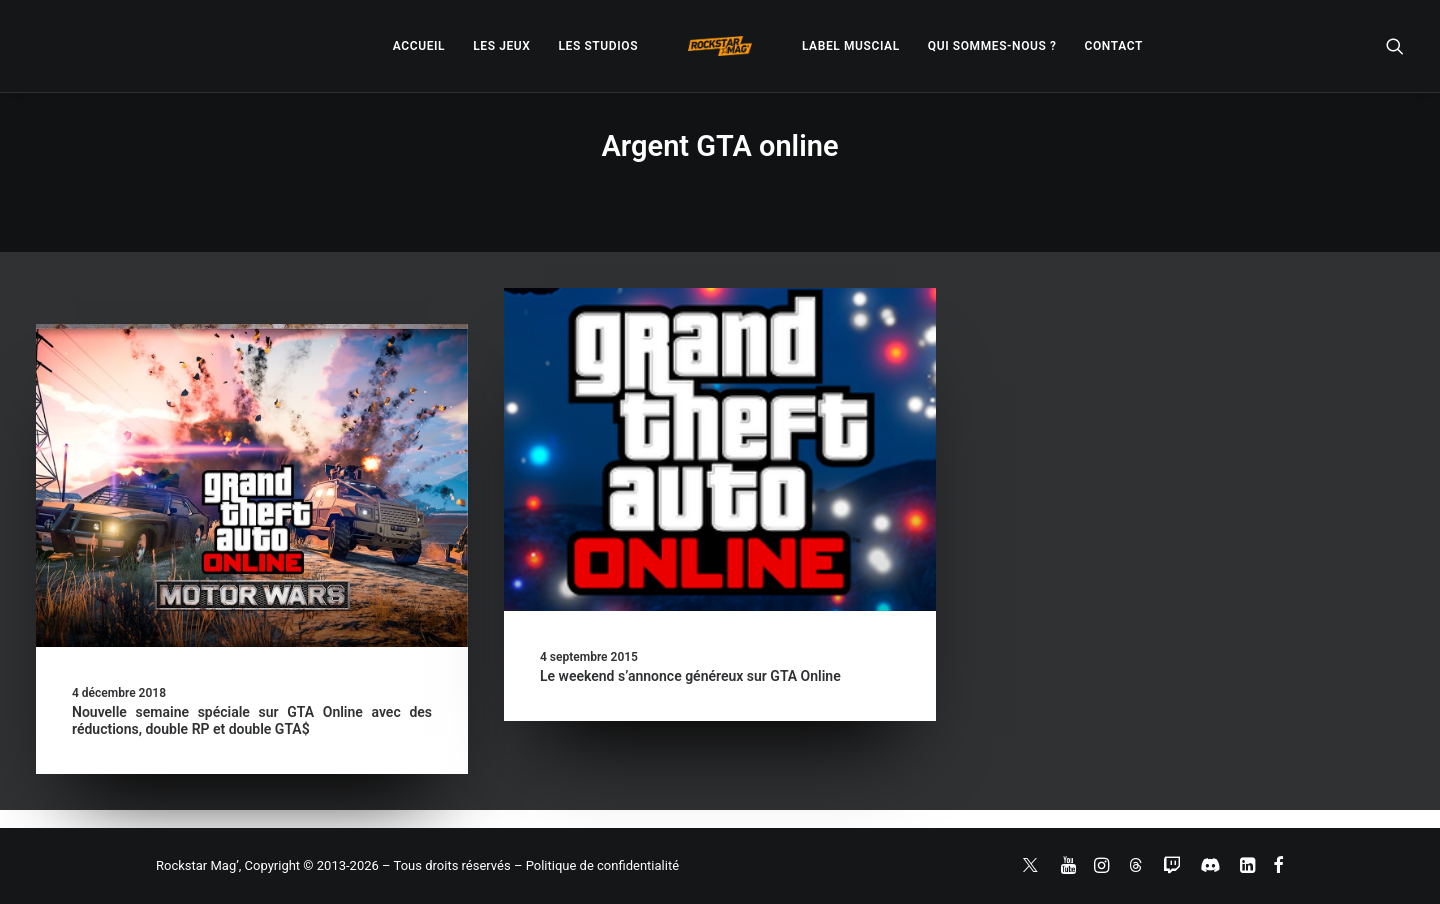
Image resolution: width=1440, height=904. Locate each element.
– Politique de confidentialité (596, 865)
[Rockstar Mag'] (720, 46)
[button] (1395, 46)
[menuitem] (419, 46)
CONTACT (1114, 46)
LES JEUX (501, 46)
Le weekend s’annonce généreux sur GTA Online (690, 676)
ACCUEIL (419, 46)
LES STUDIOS (598, 46)
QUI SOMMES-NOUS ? (992, 46)
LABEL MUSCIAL (851, 46)
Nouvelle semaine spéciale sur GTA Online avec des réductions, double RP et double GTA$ (252, 720)
